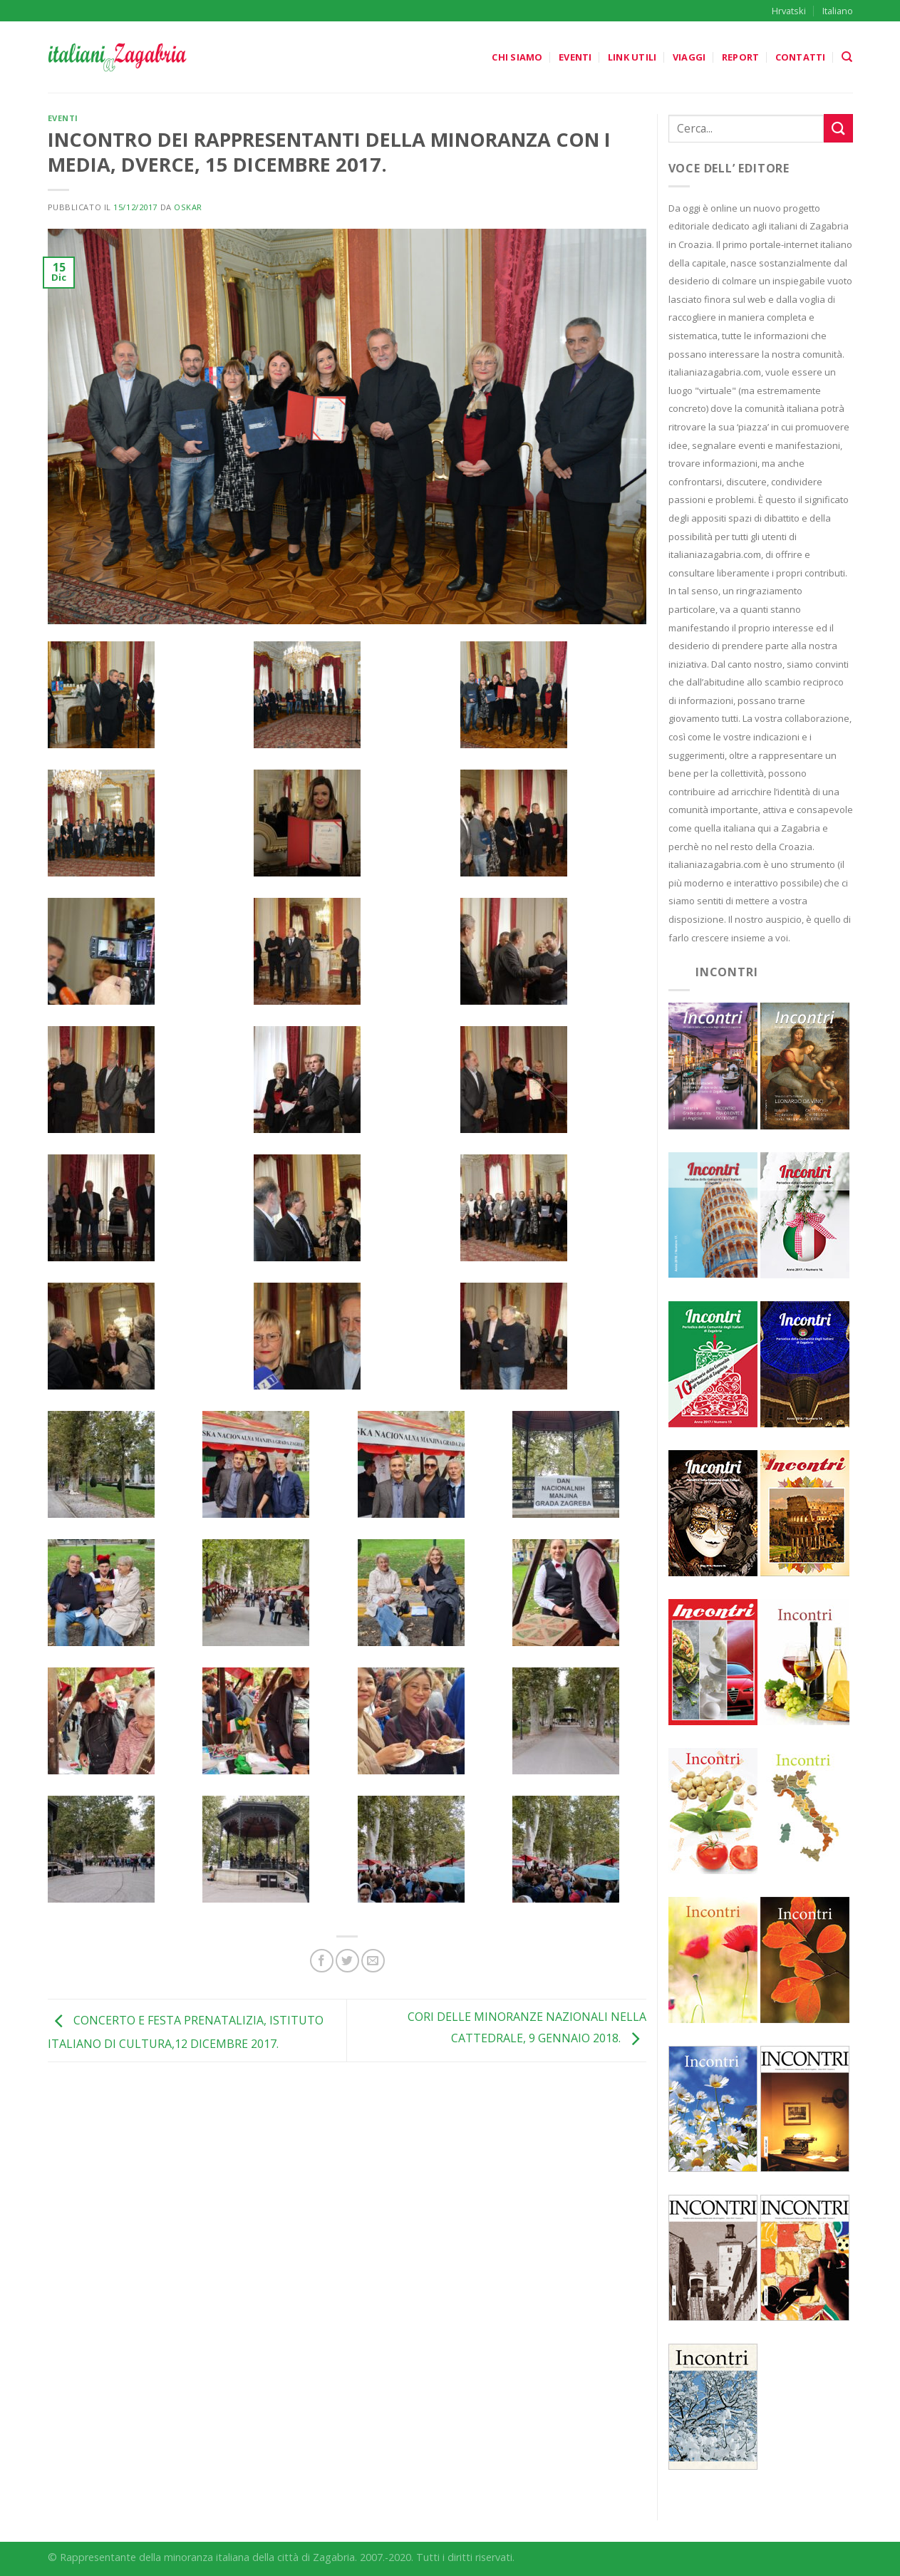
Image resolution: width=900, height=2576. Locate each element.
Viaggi (689, 57)
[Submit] (838, 128)
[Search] (847, 57)
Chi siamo (517, 57)
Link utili (632, 57)
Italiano (837, 10)
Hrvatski (789, 10)
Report (741, 57)
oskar (188, 207)
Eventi (575, 57)
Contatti (800, 57)
